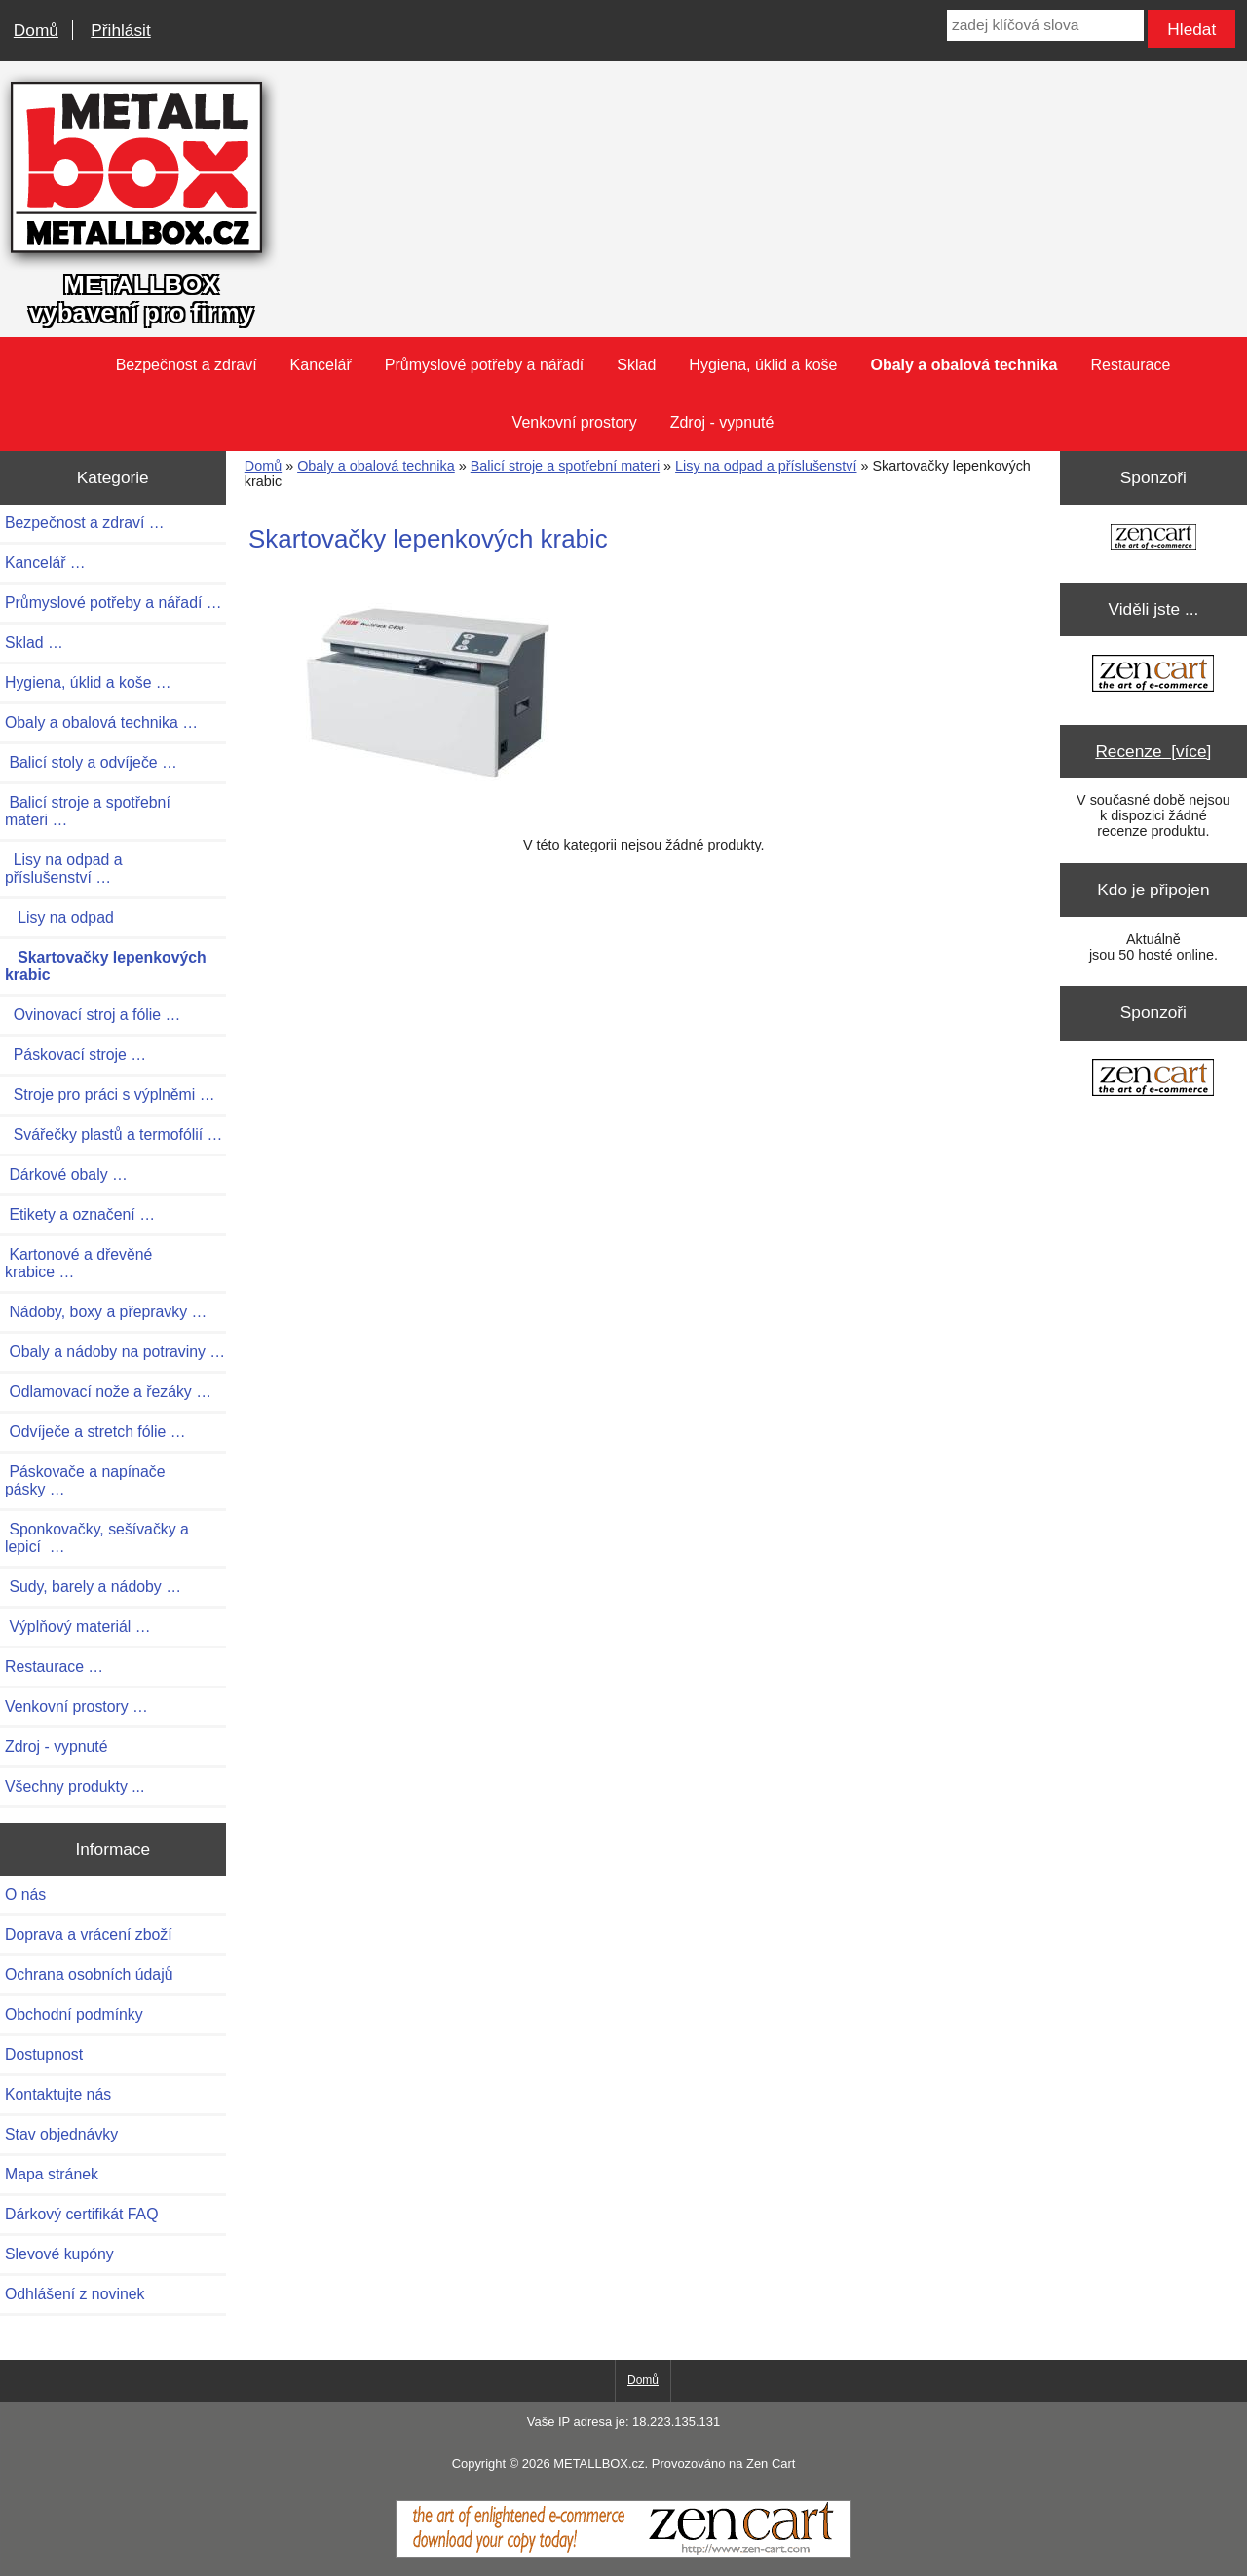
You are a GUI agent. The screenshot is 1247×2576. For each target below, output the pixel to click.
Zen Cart (770, 2463)
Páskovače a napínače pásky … (85, 1480)
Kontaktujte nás (58, 2094)
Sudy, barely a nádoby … (93, 1586)
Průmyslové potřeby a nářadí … (113, 602)
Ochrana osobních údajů (88, 1974)
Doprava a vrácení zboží (88, 1934)
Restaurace (1131, 365)
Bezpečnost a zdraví (186, 365)
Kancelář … (45, 562)
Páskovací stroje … (75, 1054)
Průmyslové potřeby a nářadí (485, 365)
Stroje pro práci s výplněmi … (110, 1094)
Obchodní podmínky (74, 2014)
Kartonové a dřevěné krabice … (78, 1263)
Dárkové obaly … (66, 1174)
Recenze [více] (1153, 751)
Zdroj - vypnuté (722, 422)
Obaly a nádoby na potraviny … (115, 1352)
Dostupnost (44, 2054)
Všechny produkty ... (74, 1786)
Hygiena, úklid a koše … (88, 682)
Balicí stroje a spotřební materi (565, 466)
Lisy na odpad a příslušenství (765, 466)
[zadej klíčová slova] (1045, 25)
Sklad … (34, 642)
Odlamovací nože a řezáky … (108, 1391)
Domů (36, 30)
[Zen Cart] (623, 2553)
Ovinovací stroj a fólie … (92, 1014)
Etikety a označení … (80, 1214)
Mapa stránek (51, 2174)
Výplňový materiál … (78, 1626)
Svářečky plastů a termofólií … (113, 1134)
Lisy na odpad (59, 917)
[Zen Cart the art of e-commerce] (1153, 539)
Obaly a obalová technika (376, 466)
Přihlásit (120, 30)
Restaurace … (54, 1666)
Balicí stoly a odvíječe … (91, 762)
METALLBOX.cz (598, 2463)
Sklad (636, 365)
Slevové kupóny (59, 2254)
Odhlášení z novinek (74, 2294)
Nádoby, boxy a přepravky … (106, 1312)
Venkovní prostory (574, 422)
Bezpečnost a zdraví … (85, 522)
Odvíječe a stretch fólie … (95, 1431)
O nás (25, 1894)
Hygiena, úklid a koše (763, 365)
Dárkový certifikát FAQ (81, 2214)
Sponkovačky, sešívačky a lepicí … (97, 1538)
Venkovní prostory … (76, 1706)
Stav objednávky (61, 2134)
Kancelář (321, 365)
